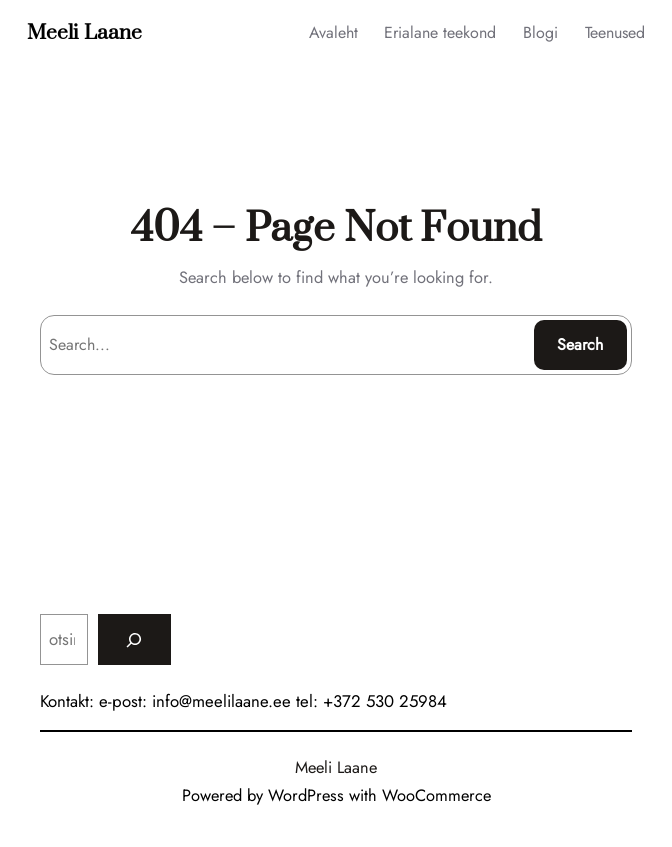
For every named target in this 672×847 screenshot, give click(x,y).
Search (580, 344)
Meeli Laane (84, 33)
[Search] (134, 639)
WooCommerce (436, 795)
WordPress (306, 795)
